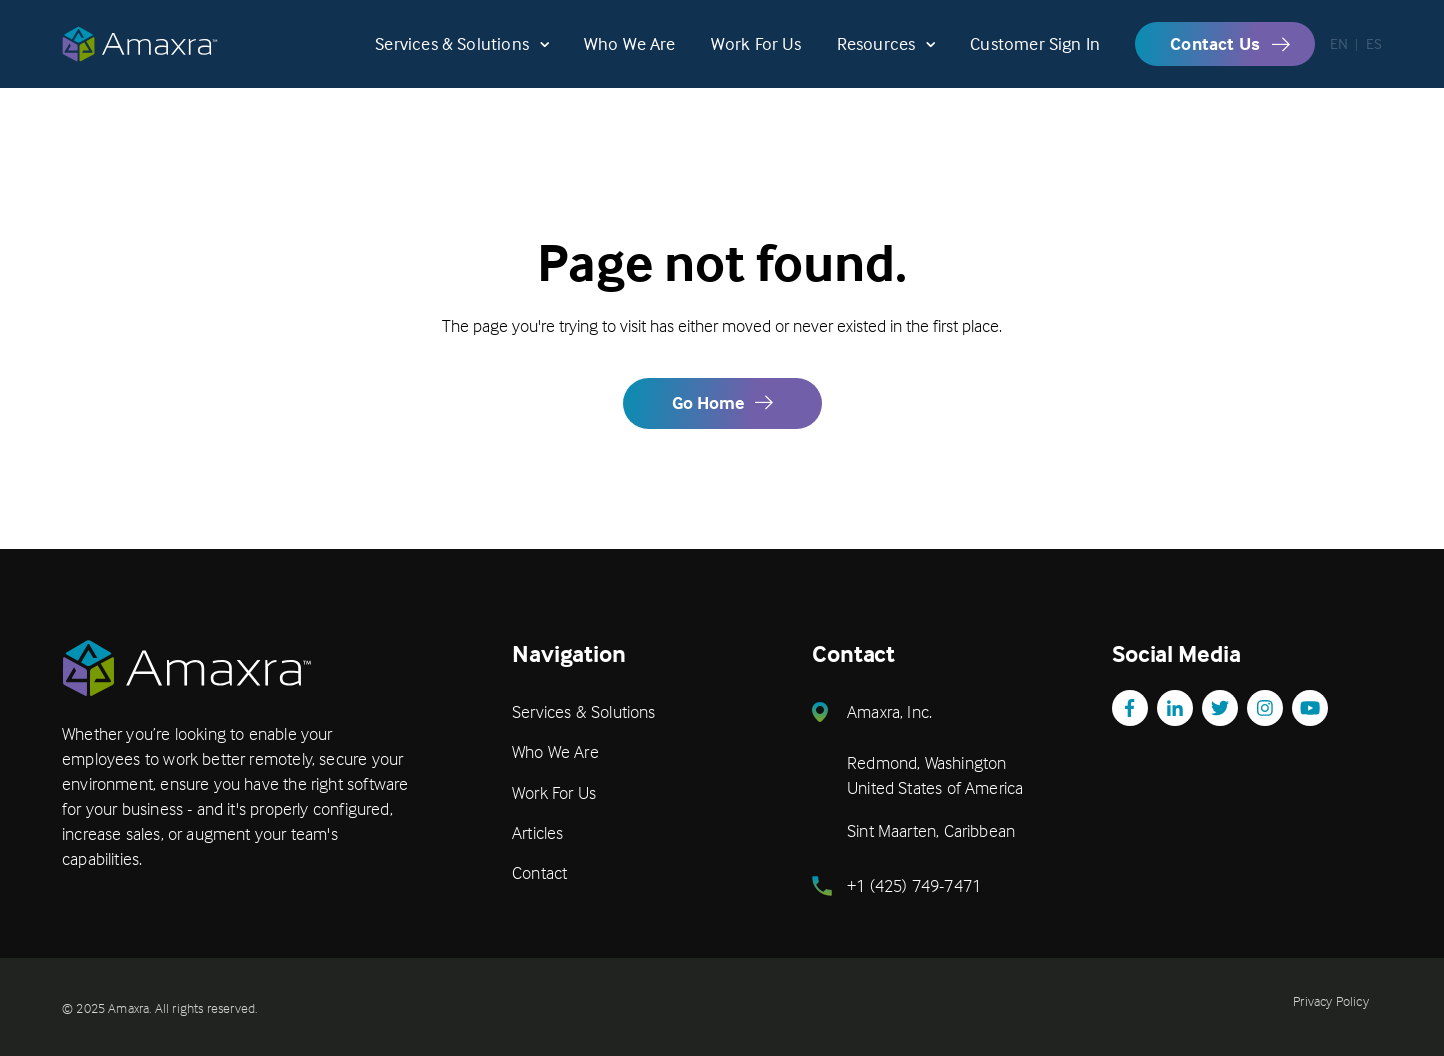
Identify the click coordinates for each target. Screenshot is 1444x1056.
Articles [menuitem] (537, 832)
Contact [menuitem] (539, 872)
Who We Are (630, 55)
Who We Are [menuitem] (555, 751)
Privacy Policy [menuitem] (1331, 1000)
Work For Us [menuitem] (554, 792)
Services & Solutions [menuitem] (584, 711)
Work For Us (756, 55)
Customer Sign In (1035, 55)
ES (1374, 55)
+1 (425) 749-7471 (914, 885)
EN (1339, 55)
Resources (876, 55)
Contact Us (1215, 54)
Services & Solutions (452, 55)
